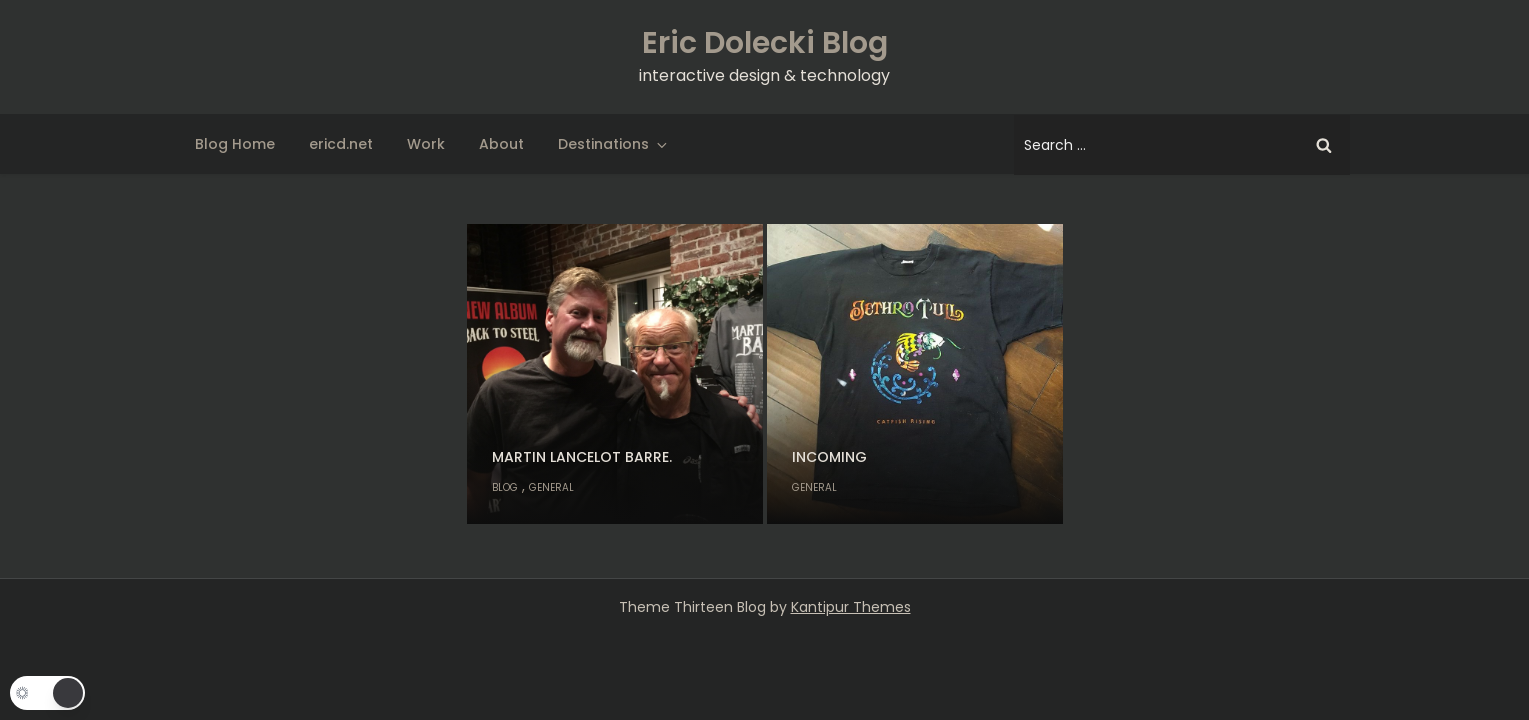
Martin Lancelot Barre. (582, 457)
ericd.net (341, 144)
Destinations (614, 144)
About (501, 144)
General (551, 487)
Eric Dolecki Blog (765, 43)
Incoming (829, 457)
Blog (505, 487)
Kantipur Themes (851, 607)
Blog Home (235, 144)
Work (426, 144)
